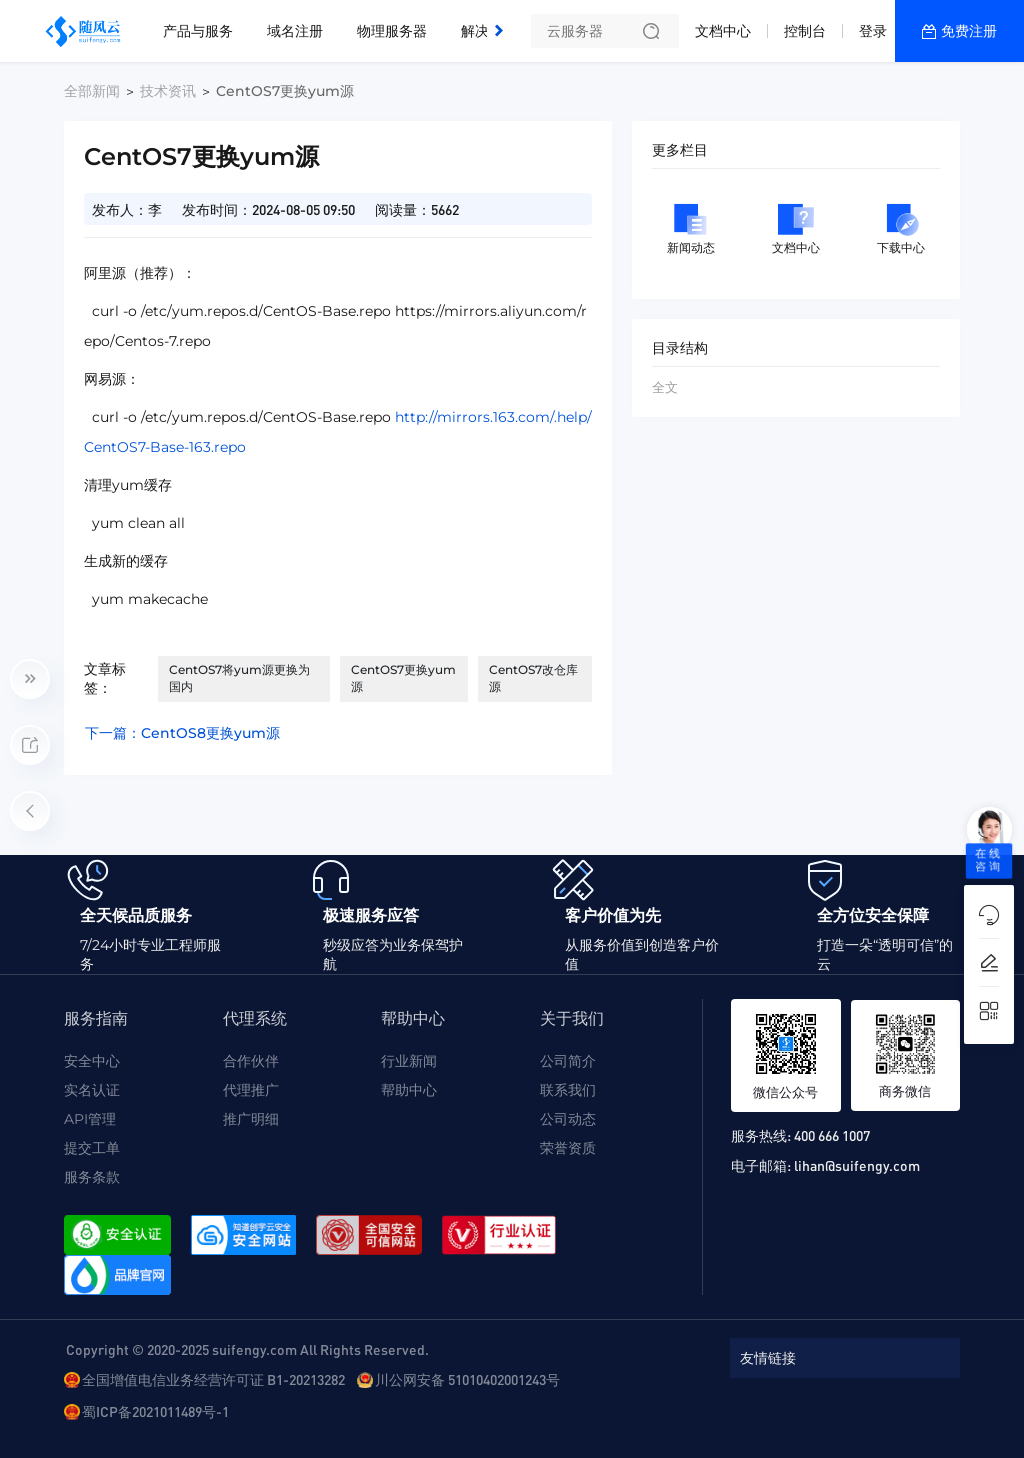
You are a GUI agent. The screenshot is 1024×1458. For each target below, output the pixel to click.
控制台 (805, 31)
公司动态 (568, 1119)
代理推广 (251, 1090)
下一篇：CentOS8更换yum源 (182, 733)
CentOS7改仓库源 (533, 678)
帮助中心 (409, 1090)
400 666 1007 (832, 1135)
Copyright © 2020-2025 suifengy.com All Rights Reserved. (247, 1349)
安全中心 (92, 1061)
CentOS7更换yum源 (403, 678)
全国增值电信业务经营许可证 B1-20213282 (213, 1379)
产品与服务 (198, 31)
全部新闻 (92, 91)
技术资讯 (168, 91)
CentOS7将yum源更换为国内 (239, 678)
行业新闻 (409, 1061)
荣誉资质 (568, 1148)
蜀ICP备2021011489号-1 (155, 1411)
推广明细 (251, 1119)
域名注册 (295, 31)
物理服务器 (392, 31)
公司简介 (568, 1061)
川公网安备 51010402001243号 (467, 1379)
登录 (873, 31)
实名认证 (92, 1090)
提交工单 (92, 1148)
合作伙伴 (251, 1061)
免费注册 (969, 31)
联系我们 (568, 1090)
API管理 (90, 1119)
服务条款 (92, 1177)
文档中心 (723, 31)
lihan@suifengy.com (857, 1165)
